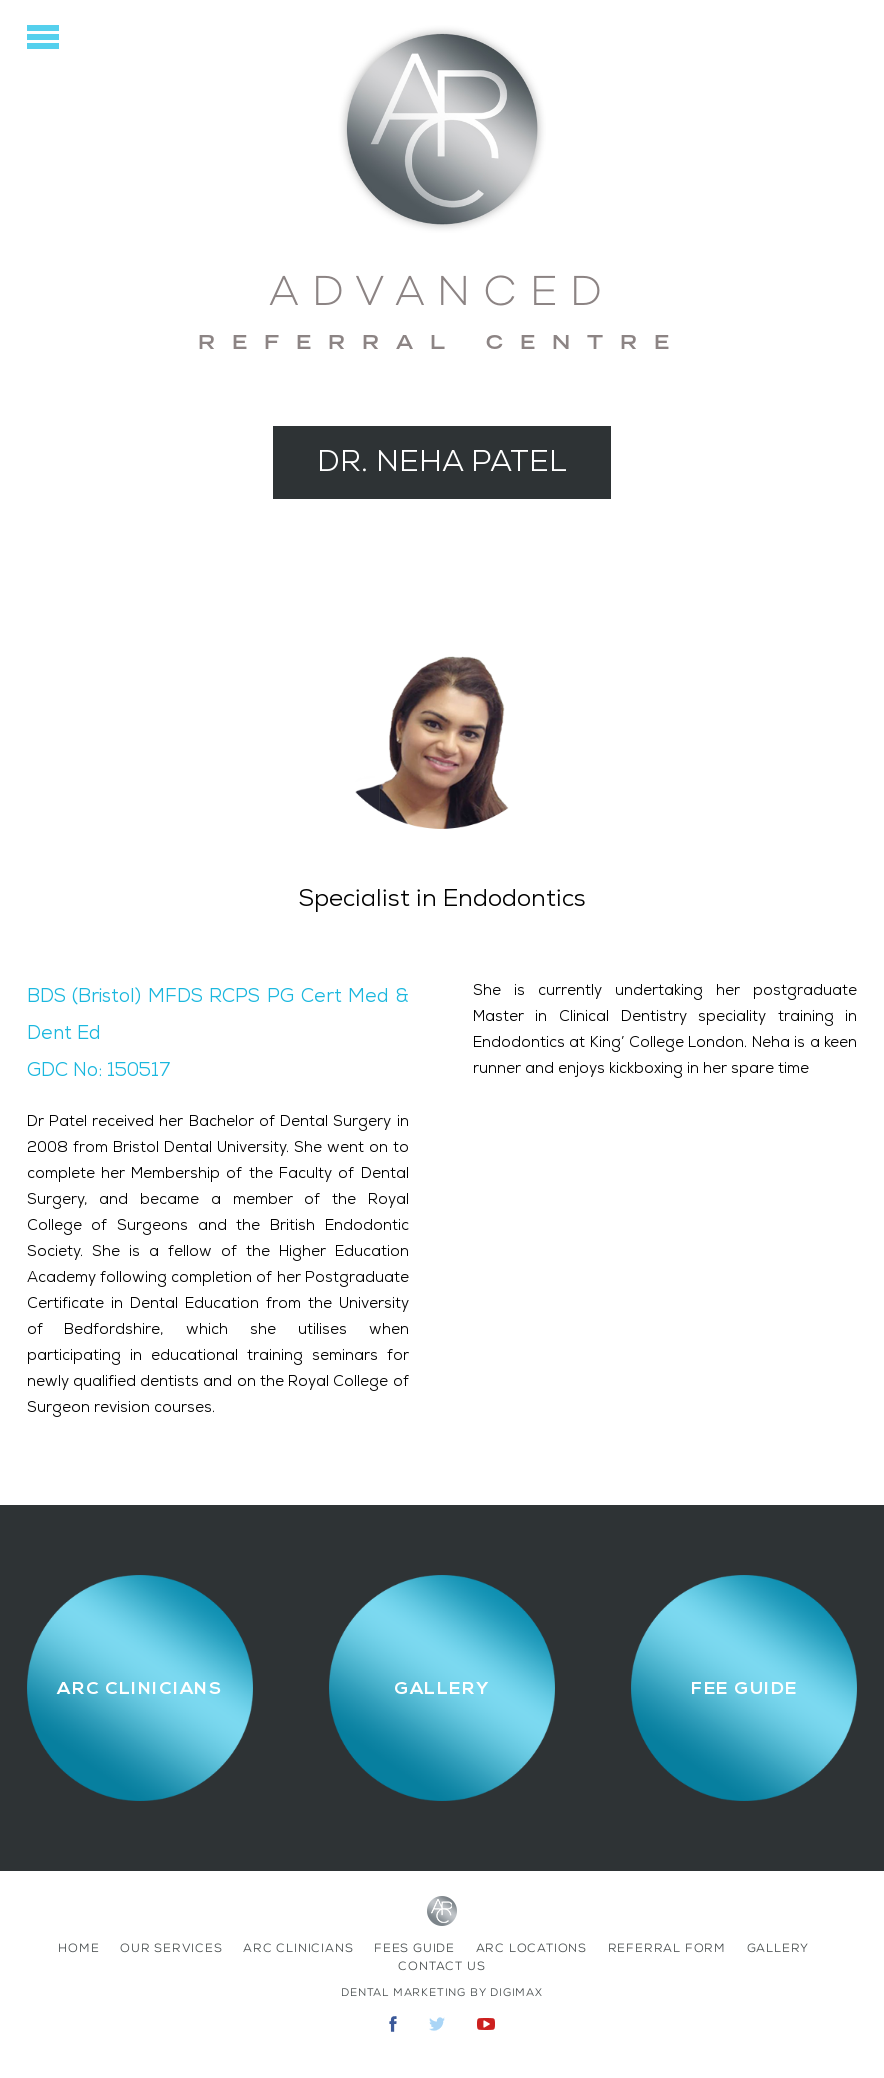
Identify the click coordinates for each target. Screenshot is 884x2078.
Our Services (171, 1948)
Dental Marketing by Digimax (442, 1992)
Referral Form (667, 1948)
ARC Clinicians (298, 1948)
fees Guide (414, 1948)
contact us (441, 1966)
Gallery (778, 1948)
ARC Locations (531, 1948)
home (78, 1948)
